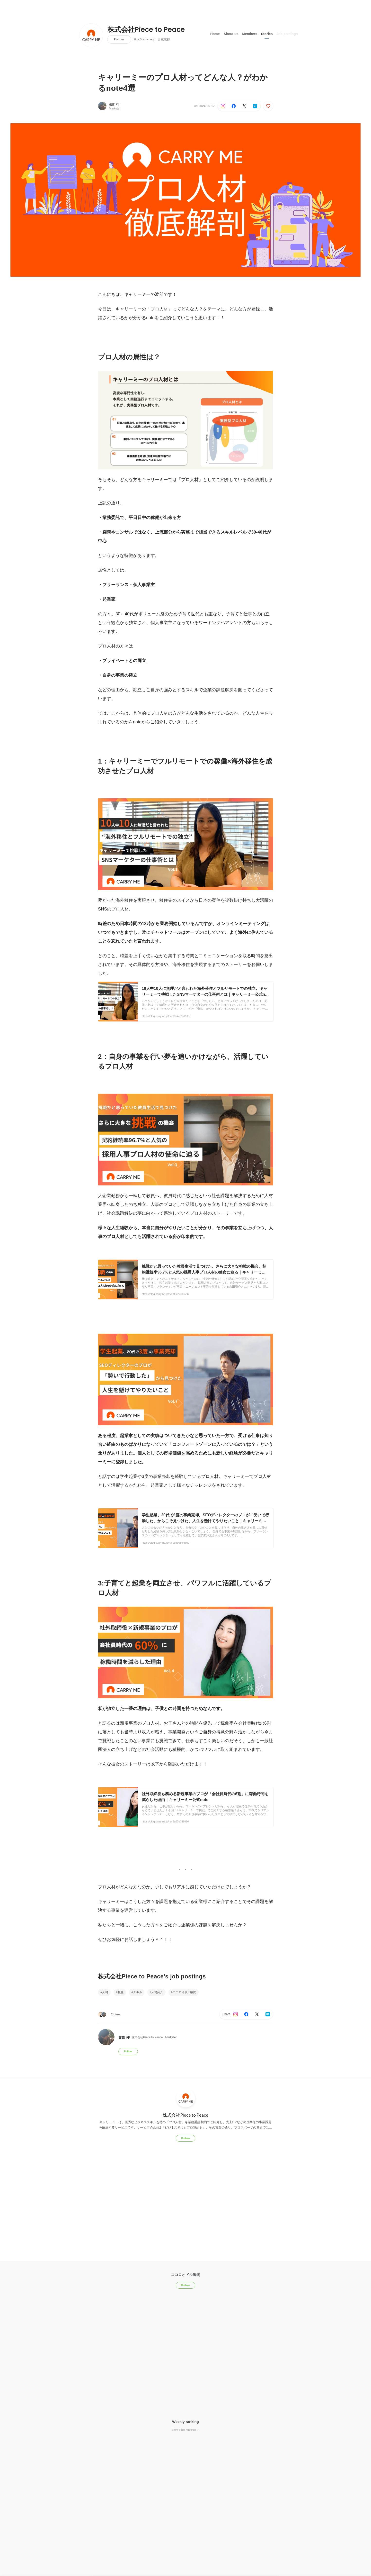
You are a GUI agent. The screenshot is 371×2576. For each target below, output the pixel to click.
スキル (137, 1992)
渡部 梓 (114, 104)
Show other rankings (185, 2429)
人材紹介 (157, 1992)
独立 (121, 1992)
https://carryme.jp (144, 39)
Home (215, 34)
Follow (119, 39)
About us (231, 34)
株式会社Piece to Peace (146, 29)
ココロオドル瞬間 (184, 1992)
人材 (105, 1992)
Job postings (287, 34)
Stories (267, 34)
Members (249, 34)
